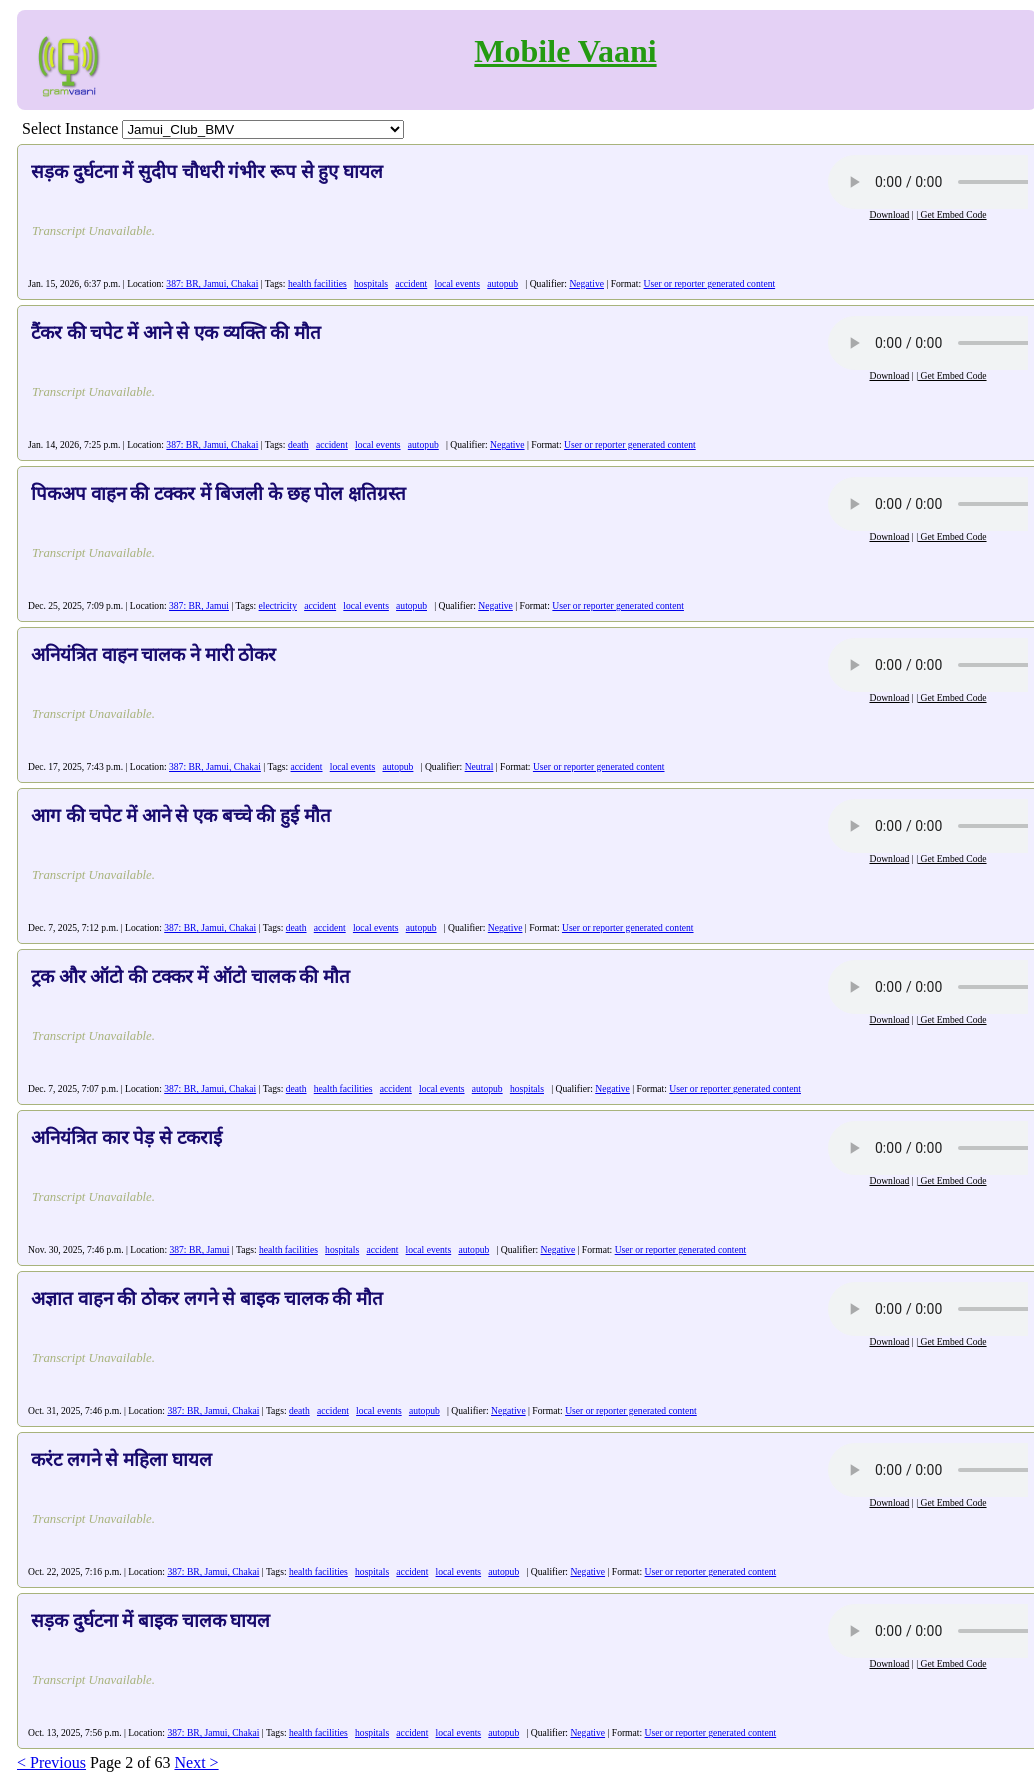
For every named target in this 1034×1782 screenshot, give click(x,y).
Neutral (479, 766)
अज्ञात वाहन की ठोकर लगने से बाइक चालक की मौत (207, 1298)
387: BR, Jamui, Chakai (212, 283)
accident (411, 283)
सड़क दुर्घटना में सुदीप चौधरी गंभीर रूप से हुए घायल (207, 171)
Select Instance (70, 128)
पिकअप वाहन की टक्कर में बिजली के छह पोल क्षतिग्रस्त (218, 493)
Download (889, 214)
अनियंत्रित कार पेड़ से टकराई (126, 1137)
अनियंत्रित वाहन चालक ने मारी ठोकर (153, 654)
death (298, 444)
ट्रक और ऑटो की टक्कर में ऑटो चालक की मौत (190, 976)
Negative (586, 283)
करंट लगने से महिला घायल (121, 1459)
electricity (278, 605)
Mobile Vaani (565, 51)
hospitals (371, 283)
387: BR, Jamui (199, 605)
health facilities (317, 283)
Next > (196, 1762)
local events (457, 283)
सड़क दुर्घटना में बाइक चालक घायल (150, 1620)
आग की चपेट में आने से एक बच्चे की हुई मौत (181, 815)
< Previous (51, 1762)
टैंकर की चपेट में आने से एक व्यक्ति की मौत (176, 332)
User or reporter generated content (710, 283)
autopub (502, 283)
